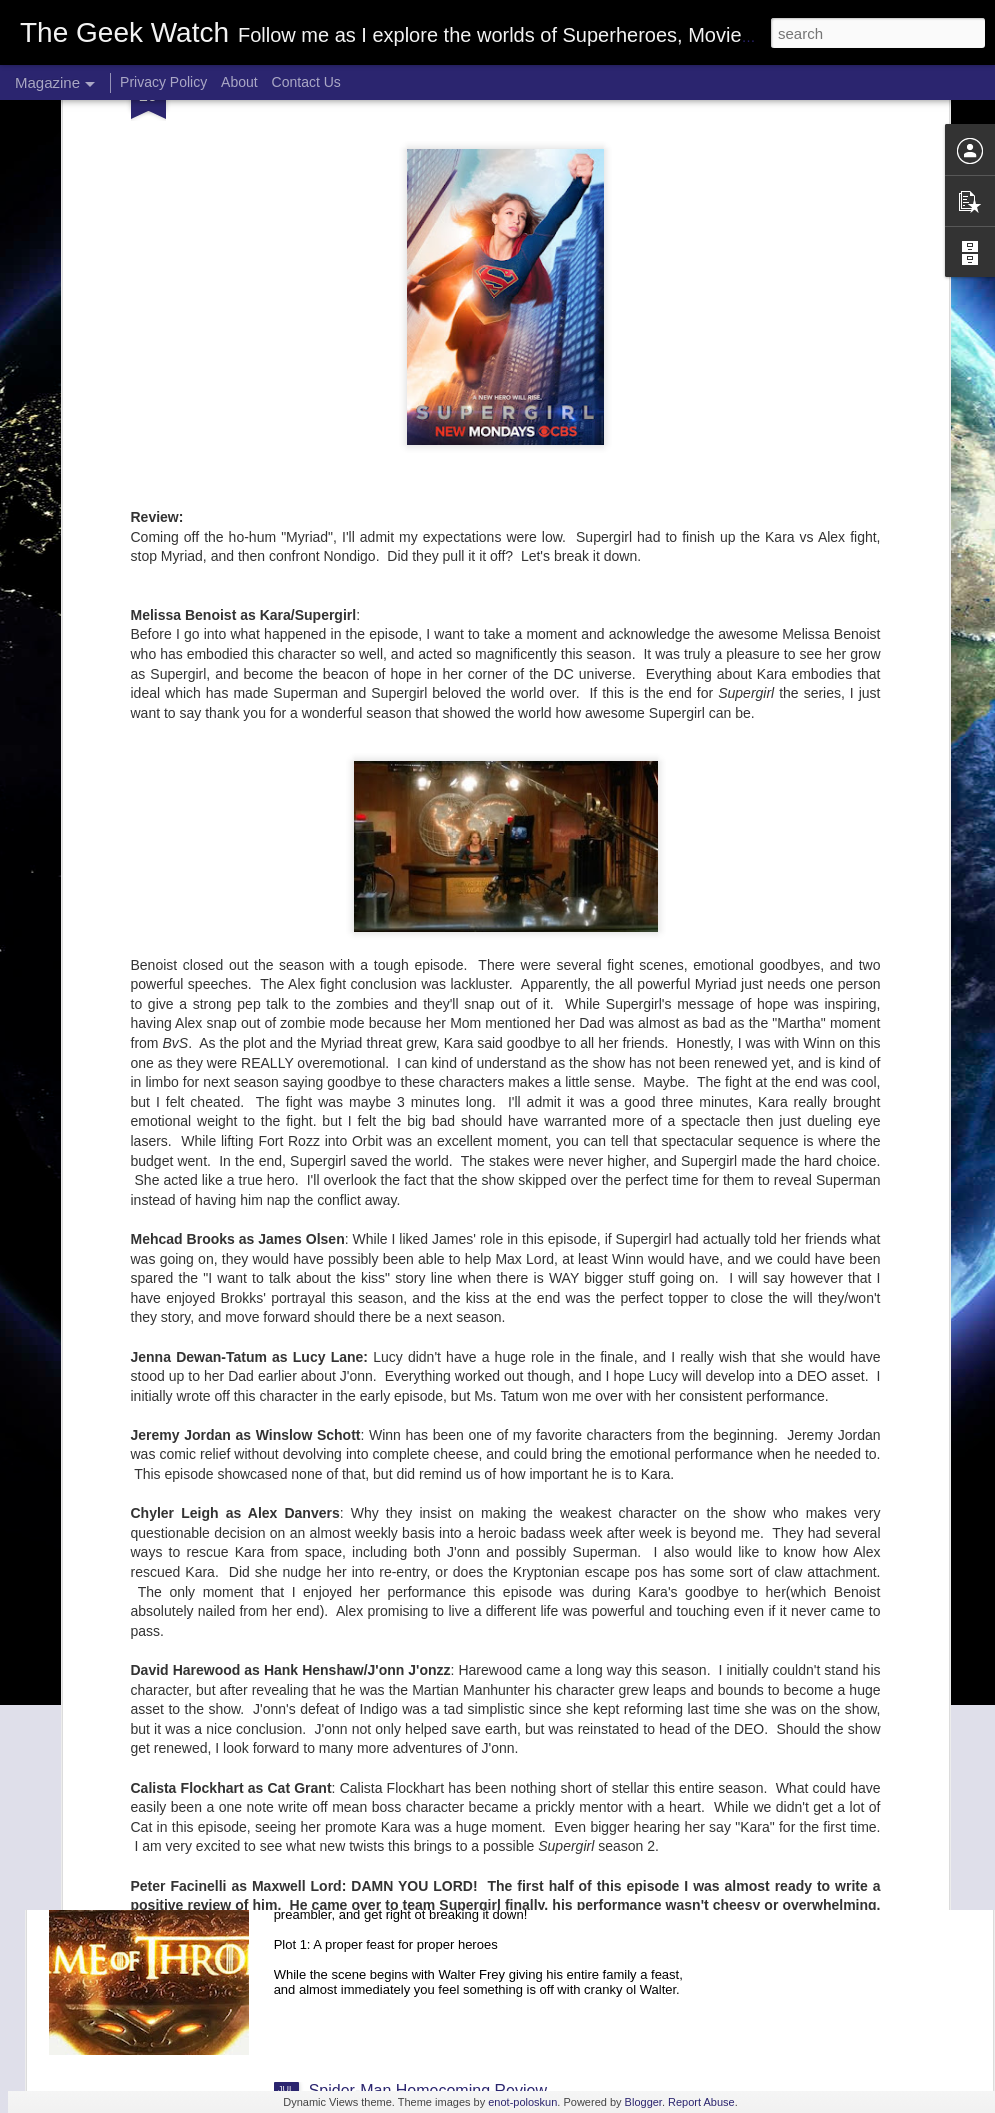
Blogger (643, 2102)
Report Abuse (701, 2102)
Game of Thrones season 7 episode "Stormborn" (481, 1636)
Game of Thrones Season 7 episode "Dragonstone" (491, 1863)
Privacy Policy (163, 82)
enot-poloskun (522, 2102)
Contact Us (306, 82)
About (239, 82)
